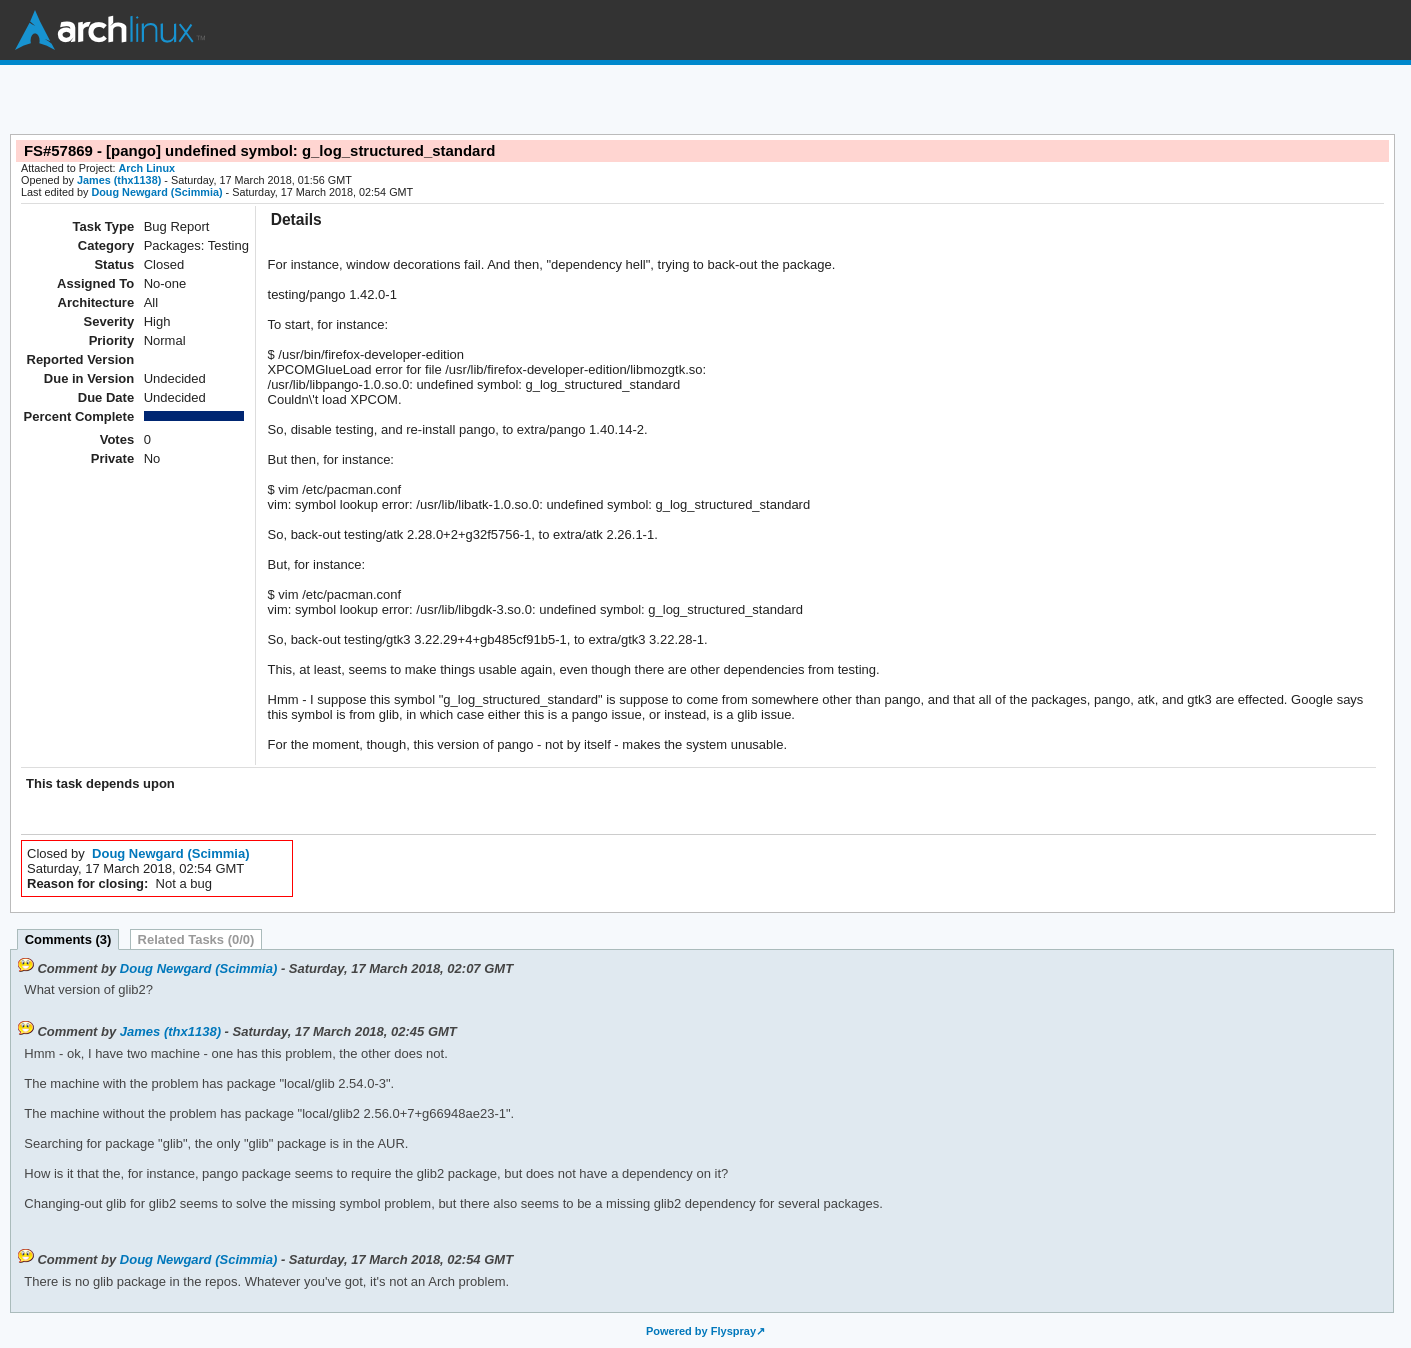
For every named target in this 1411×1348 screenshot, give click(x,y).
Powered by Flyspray (701, 1331)
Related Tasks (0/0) (196, 939)
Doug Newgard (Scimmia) (156, 192)
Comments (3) (68, 939)
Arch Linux (110, 30)
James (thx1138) (119, 180)
